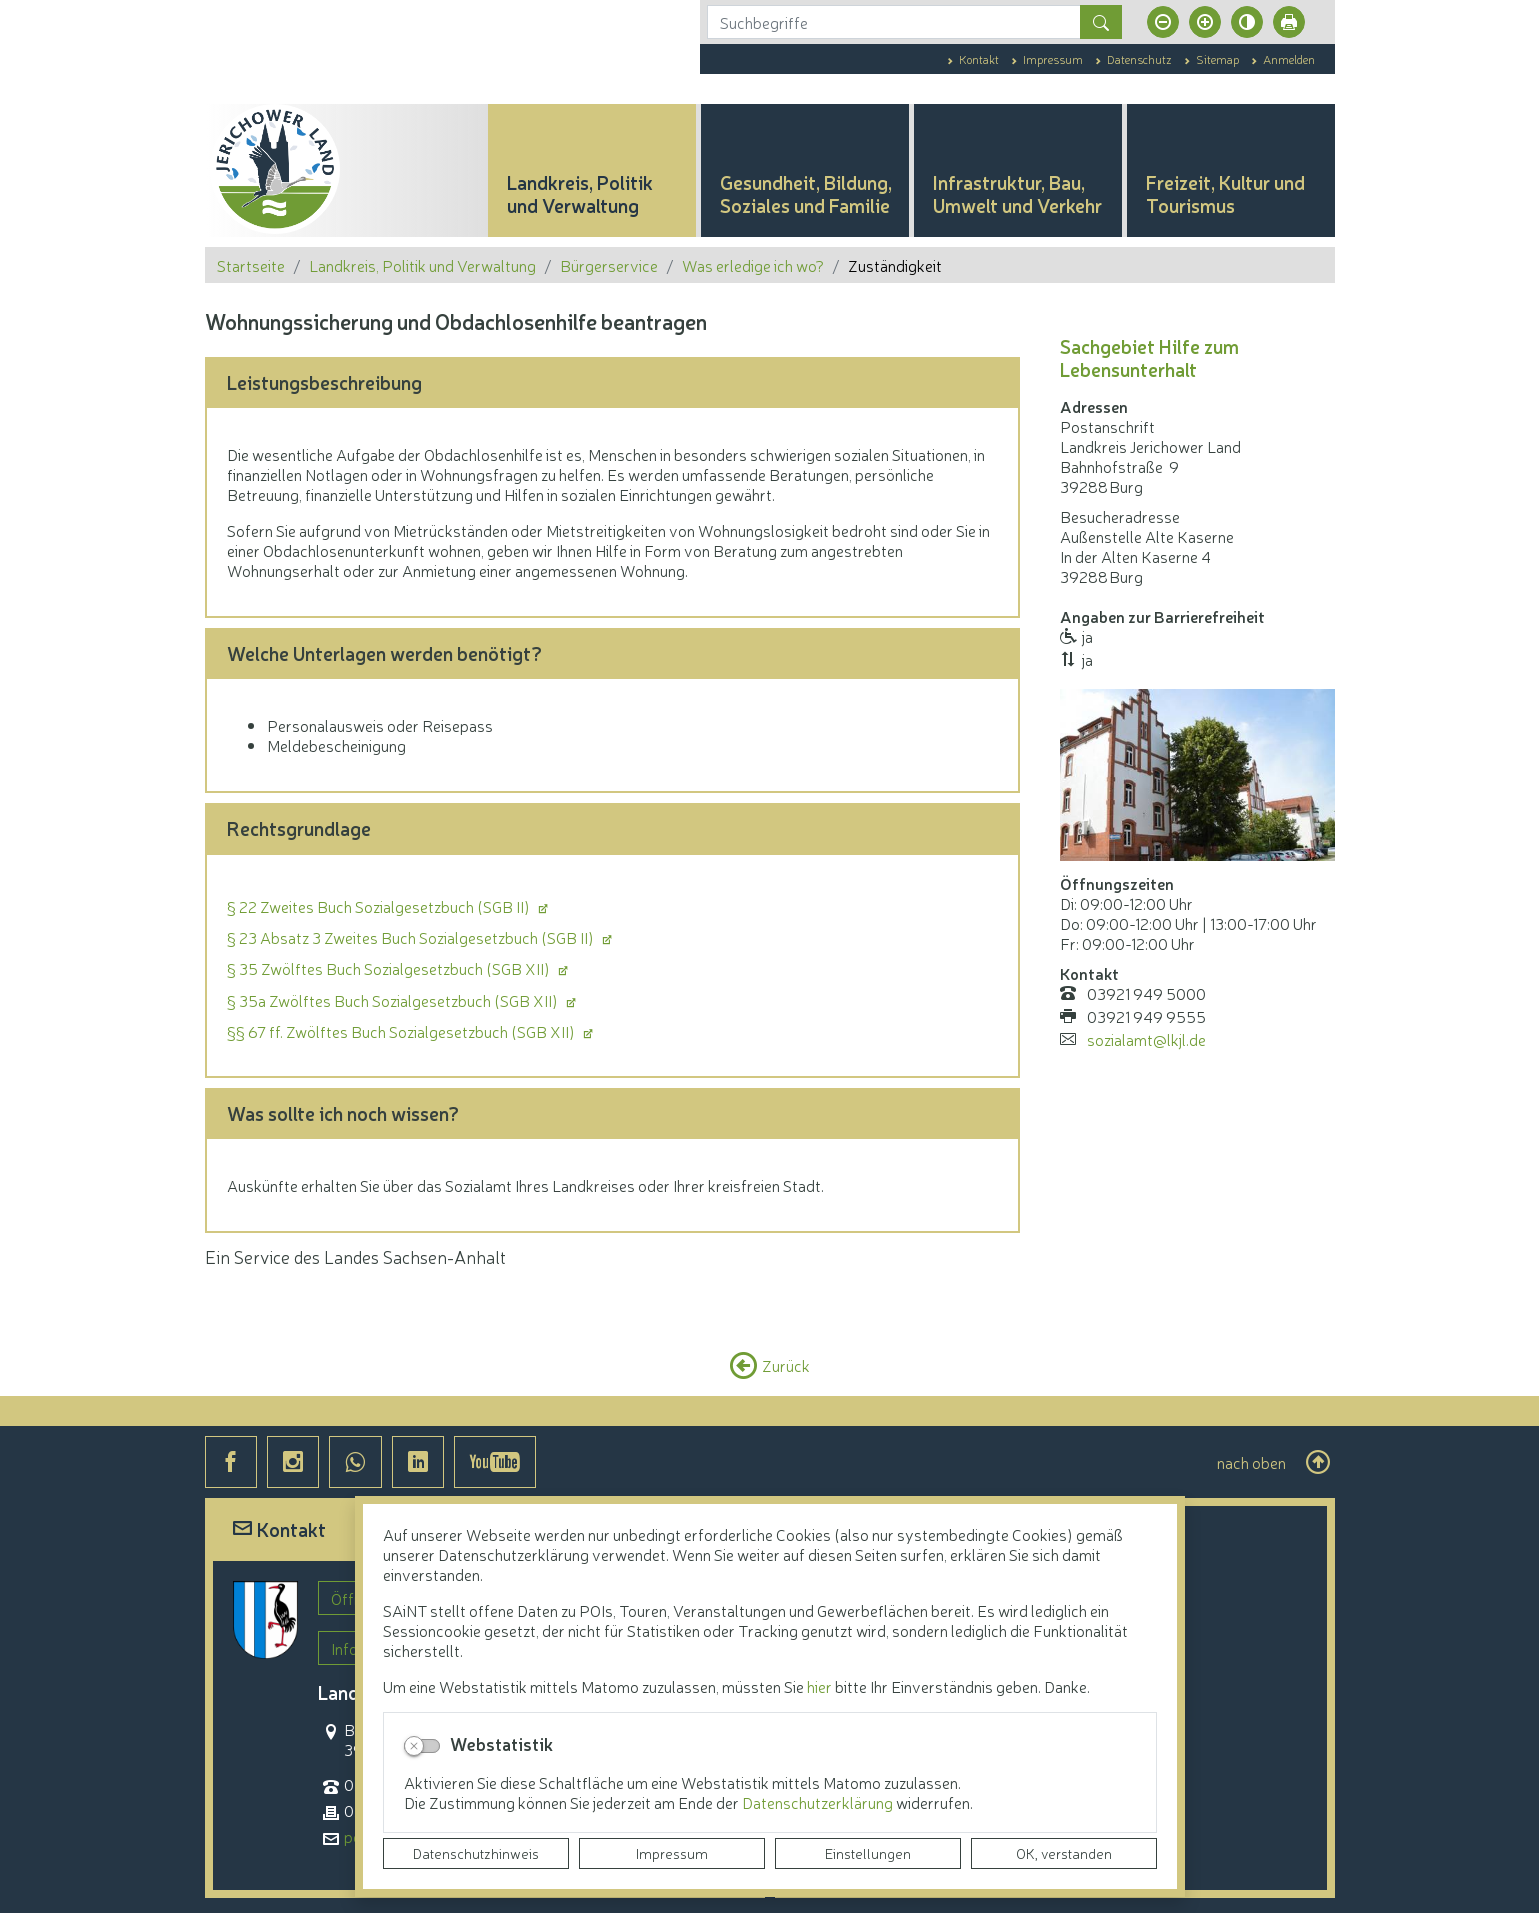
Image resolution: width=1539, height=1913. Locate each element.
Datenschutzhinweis (476, 1853)
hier (819, 1686)
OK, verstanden (1064, 1853)
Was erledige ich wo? (753, 265)
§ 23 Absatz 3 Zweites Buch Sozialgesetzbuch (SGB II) (412, 937)
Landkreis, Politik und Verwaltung (422, 265)
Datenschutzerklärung (819, 1802)
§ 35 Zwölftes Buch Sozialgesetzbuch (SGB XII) (390, 968)
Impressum (672, 1853)
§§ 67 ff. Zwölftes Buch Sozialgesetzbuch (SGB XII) (402, 1031)
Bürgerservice (609, 265)
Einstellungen (868, 1853)
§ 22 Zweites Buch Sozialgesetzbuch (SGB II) (380, 906)
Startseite (251, 265)
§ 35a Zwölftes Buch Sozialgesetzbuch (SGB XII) (394, 1000)
